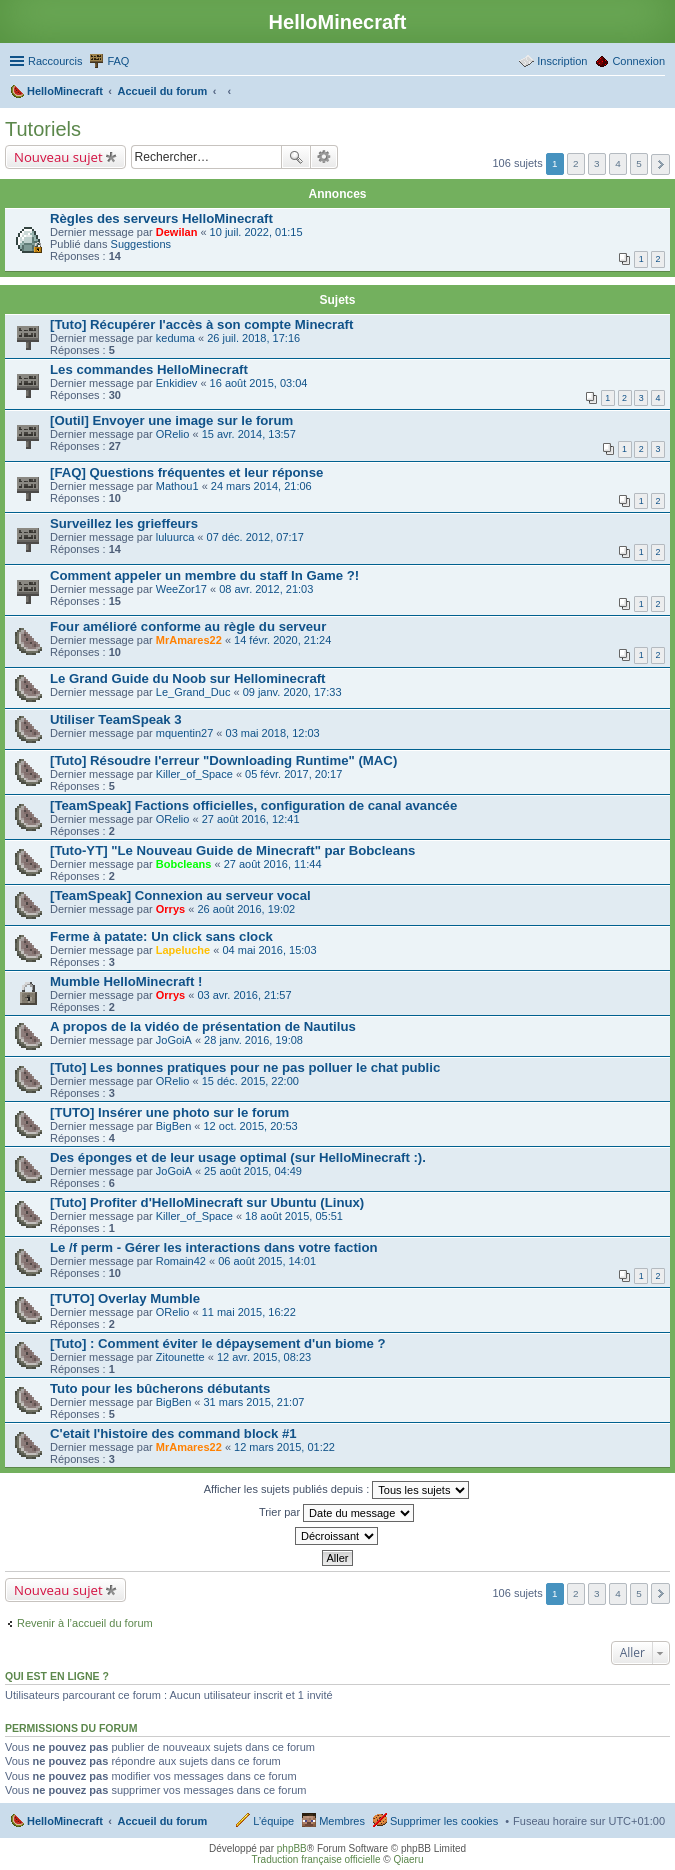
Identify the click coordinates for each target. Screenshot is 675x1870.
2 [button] (576, 163)
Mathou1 (177, 486)
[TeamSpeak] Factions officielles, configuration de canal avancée (253, 805)
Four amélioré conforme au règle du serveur (188, 626)
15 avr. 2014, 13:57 (249, 434)
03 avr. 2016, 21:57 (244, 995)
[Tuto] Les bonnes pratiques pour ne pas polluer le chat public (245, 1067)
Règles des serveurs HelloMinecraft (161, 218)
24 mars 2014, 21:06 (261, 486)
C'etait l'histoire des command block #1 (173, 1433)
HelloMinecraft (65, 1821)
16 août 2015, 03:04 (259, 383)
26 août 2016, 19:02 (246, 909)
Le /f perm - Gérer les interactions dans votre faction (214, 1247)
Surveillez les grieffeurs (124, 523)
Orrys (170, 909)
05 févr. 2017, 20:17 (293, 774)
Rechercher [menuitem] (657, 93)
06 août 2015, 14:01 (267, 1261)
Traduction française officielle (316, 1859)
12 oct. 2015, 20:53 (251, 1126)
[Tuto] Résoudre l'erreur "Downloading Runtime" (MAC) (223, 760)
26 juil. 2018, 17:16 (253, 338)
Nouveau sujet (58, 157)
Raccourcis (55, 61)
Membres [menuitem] (342, 1821)
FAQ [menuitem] (118, 61)
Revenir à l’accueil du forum (85, 1623)
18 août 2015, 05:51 (294, 1216)
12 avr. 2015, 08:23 (264, 1357)
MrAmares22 (189, 640)
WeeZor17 (181, 589)
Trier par (336, 1513)
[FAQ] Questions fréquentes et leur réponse (186, 472)
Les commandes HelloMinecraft (149, 369)
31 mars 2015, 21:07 (254, 1402)
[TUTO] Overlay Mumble (125, 1298)
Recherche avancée (324, 157)
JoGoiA (174, 1040)
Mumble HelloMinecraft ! (126, 981)
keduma (175, 338)
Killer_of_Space (194, 774)
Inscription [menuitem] (562, 61)
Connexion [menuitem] (638, 61)
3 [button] (597, 163)
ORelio (173, 434)
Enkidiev (177, 383)
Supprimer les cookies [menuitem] (444, 1821)
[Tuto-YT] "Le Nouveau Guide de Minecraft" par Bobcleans (232, 850)
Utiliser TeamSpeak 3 (116, 719)
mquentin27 (185, 733)
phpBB (292, 1848)
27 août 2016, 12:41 (251, 819)
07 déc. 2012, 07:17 (255, 537)
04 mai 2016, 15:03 (269, 950)
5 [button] (639, 163)
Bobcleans (184, 864)
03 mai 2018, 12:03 (273, 733)
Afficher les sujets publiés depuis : (337, 1490)
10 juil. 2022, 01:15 (256, 232)
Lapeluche (183, 950)
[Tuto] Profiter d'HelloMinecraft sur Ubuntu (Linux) (207, 1202)
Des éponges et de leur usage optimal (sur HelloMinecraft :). (238, 1157)
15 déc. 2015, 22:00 (250, 1081)
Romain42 (181, 1261)
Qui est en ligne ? (57, 1676)
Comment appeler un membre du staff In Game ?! (204, 575)
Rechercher (296, 157)
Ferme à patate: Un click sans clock (161, 936)
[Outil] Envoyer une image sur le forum (171, 420)
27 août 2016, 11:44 (273, 864)
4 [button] (618, 163)
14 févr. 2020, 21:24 (282, 640)
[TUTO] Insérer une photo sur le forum (169, 1112)
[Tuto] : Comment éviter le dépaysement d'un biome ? (218, 1343)
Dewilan (177, 232)
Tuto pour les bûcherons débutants (160, 1388)
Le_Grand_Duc (193, 692)
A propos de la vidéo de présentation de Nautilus (203, 1026)
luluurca (175, 537)
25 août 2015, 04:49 (253, 1171)
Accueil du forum (162, 1821)
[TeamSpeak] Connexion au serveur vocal (180, 895)
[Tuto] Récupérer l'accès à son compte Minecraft (201, 324)
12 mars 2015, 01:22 (284, 1447)
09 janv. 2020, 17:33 (292, 692)
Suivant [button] (660, 164)
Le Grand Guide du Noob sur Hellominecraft (188, 678)
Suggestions (141, 244)
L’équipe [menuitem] (273, 1821)
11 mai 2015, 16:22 (249, 1312)
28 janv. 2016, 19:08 (253, 1040)
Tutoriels (43, 129)
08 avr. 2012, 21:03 (266, 589)
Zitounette (180, 1357)
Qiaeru (408, 1859)
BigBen (173, 1126)
